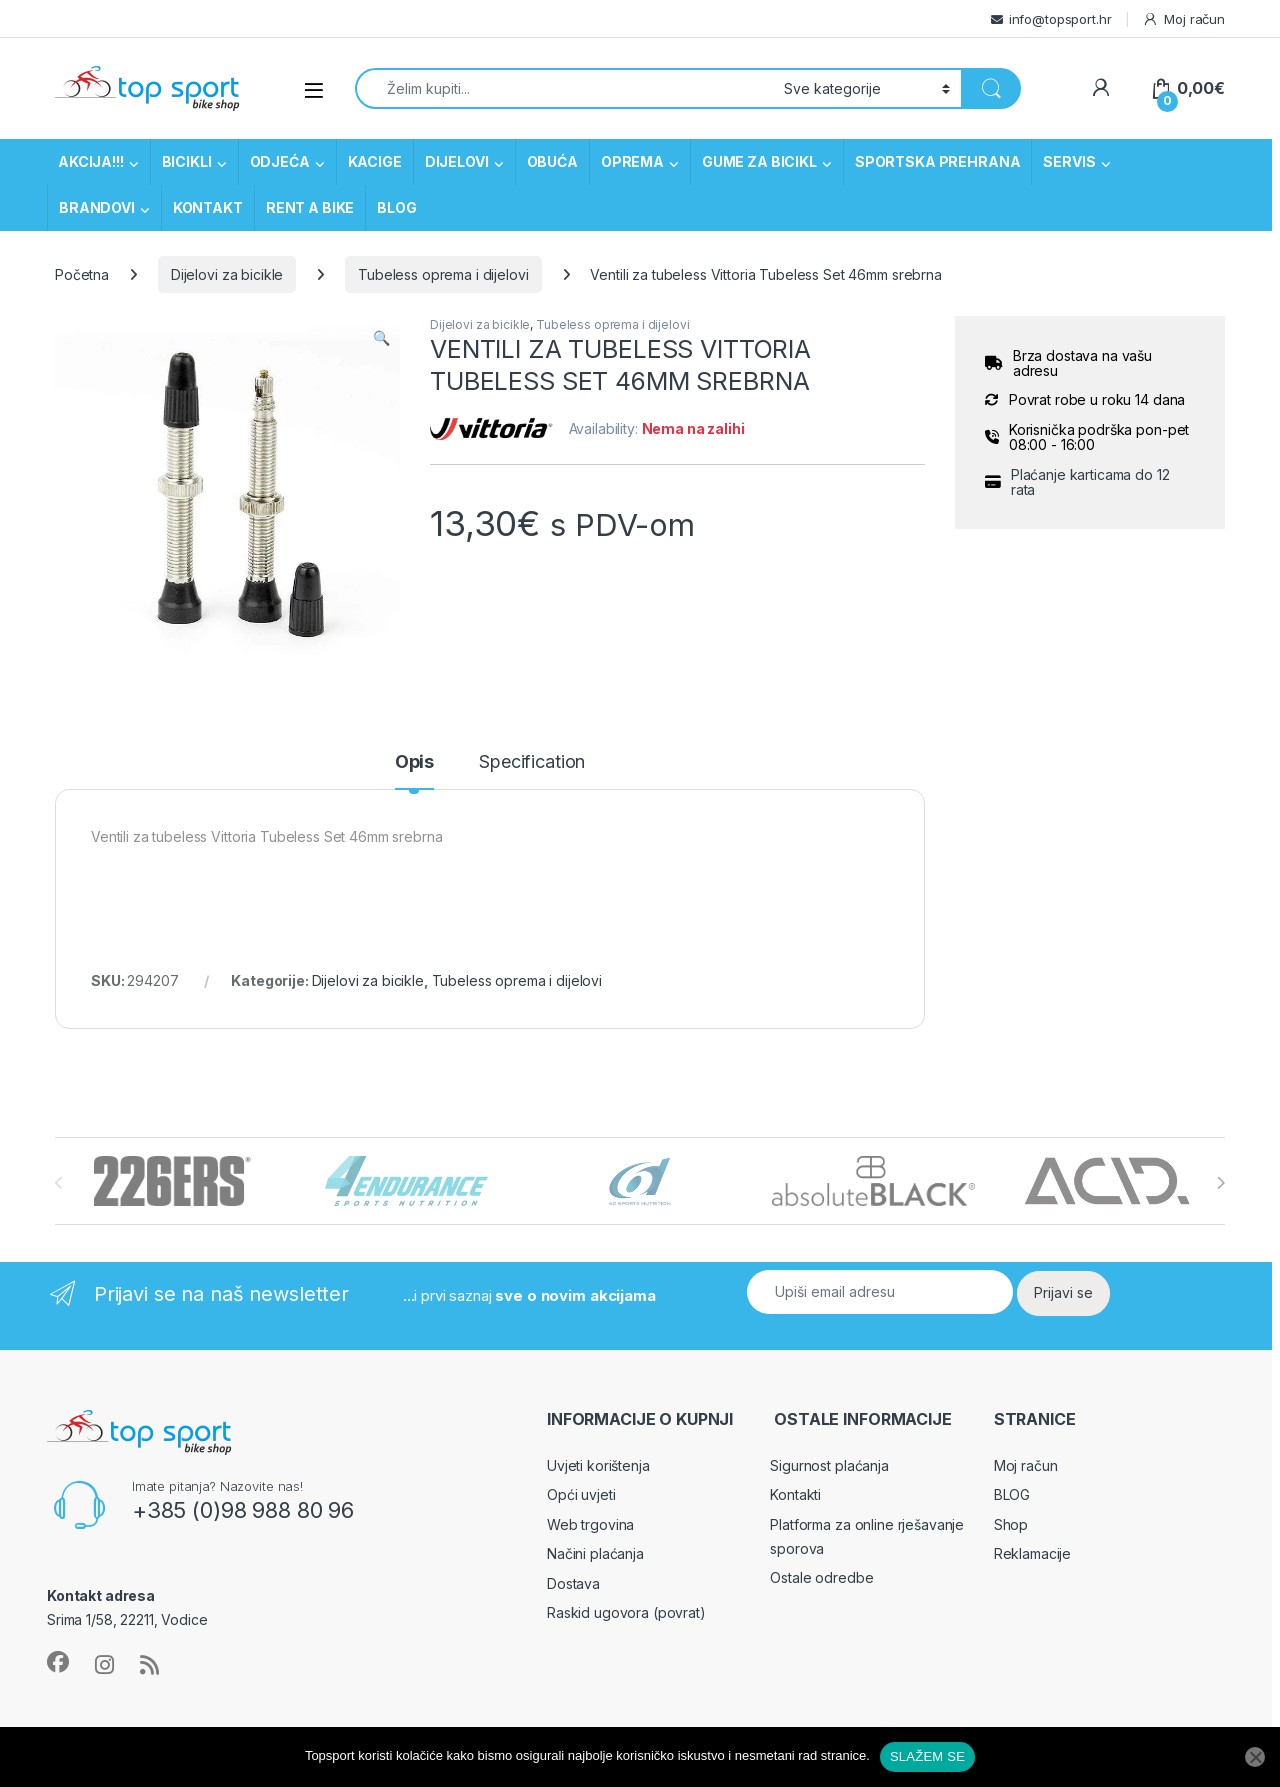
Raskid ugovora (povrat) (626, 1612)
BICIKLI (187, 161)
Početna (82, 274)
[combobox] (564, 88)
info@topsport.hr (1060, 19)
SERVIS (1069, 161)
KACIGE (375, 161)
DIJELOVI (457, 161)
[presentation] (1220, 1183)
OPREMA (632, 161)
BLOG (396, 207)
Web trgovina (590, 1524)
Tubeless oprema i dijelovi (443, 274)
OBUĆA (552, 161)
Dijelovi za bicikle (227, 274)
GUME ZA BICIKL (759, 161)
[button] (381, 338)
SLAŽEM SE (927, 1756)
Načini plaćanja (595, 1553)
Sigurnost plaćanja (829, 1465)
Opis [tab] (414, 762)
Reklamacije (1032, 1553)
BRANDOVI (97, 207)
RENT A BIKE (310, 207)
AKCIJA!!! (91, 161)
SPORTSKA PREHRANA (938, 161)
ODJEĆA (280, 161)
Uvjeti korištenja (598, 1465)
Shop (1011, 1524)
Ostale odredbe (821, 1577)
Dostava (573, 1583)
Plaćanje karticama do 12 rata (1090, 482)
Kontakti (795, 1494)
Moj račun (1183, 19)
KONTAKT (208, 207)
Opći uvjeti (581, 1494)
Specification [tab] (532, 762)
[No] (1255, 1757)
